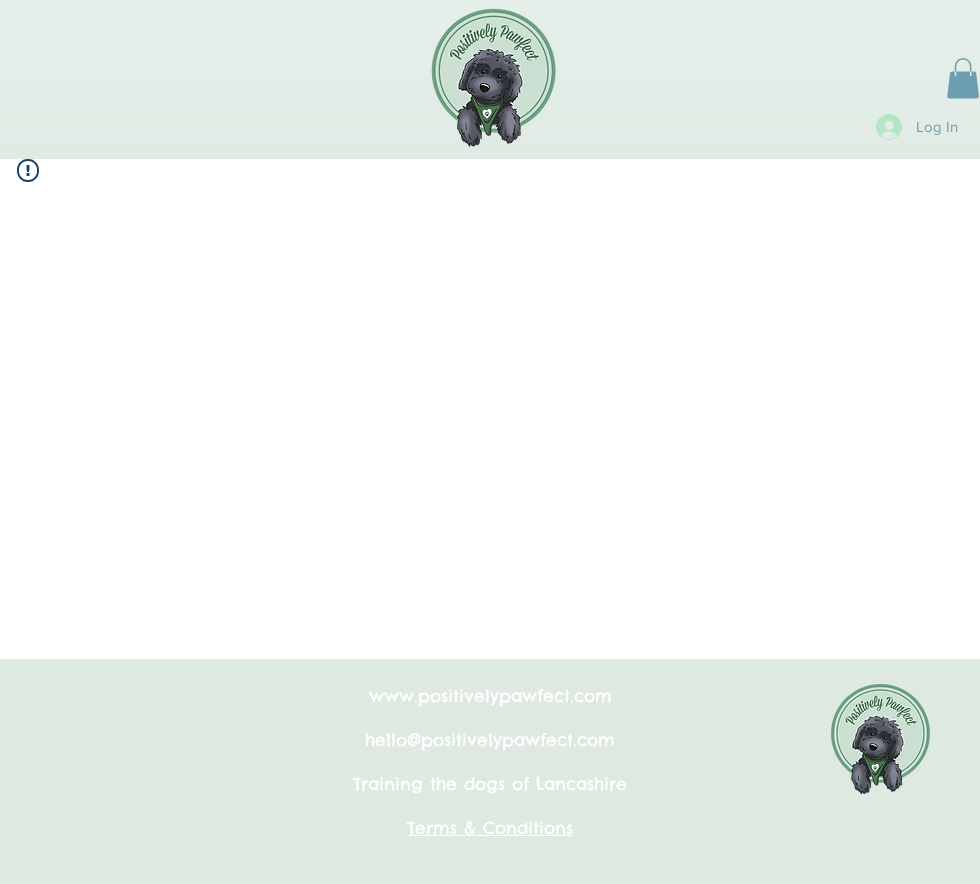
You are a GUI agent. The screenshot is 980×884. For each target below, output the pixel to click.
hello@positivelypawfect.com (490, 740)
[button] (963, 78)
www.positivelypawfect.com (490, 696)
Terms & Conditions (490, 828)
